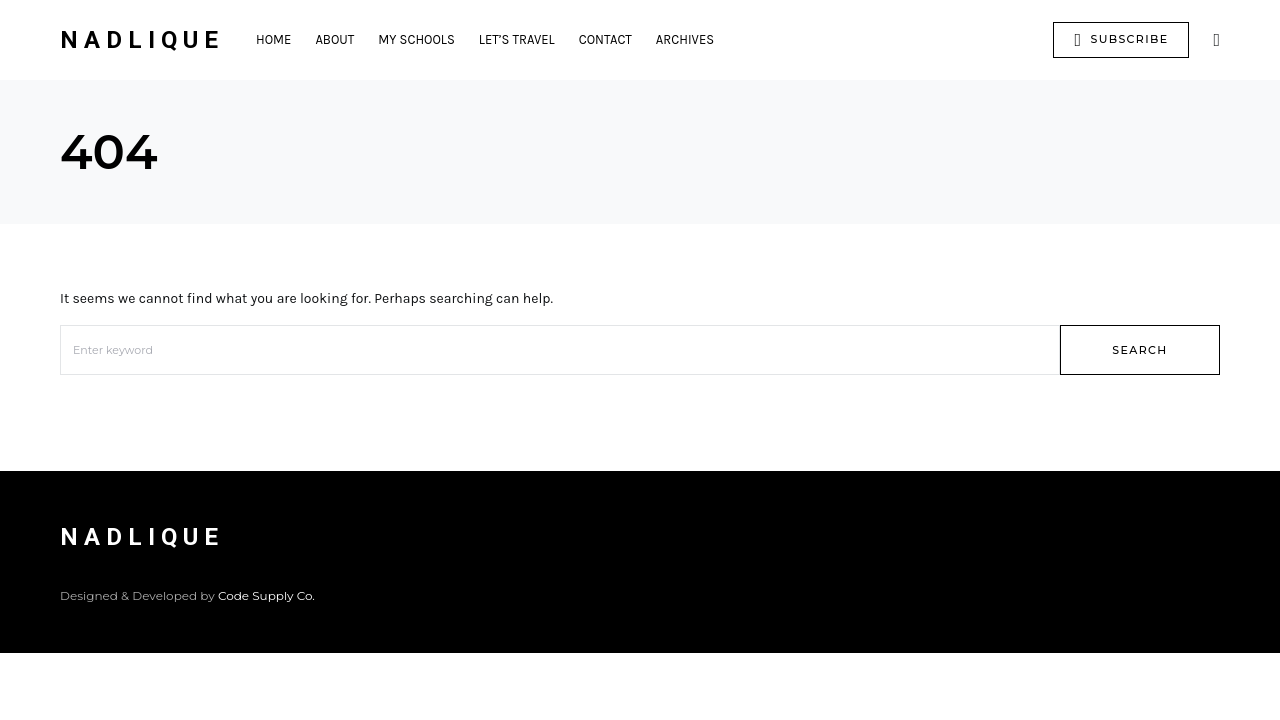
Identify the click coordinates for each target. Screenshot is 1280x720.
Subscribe (1121, 40)
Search (1139, 350)
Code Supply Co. (266, 595)
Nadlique (142, 40)
